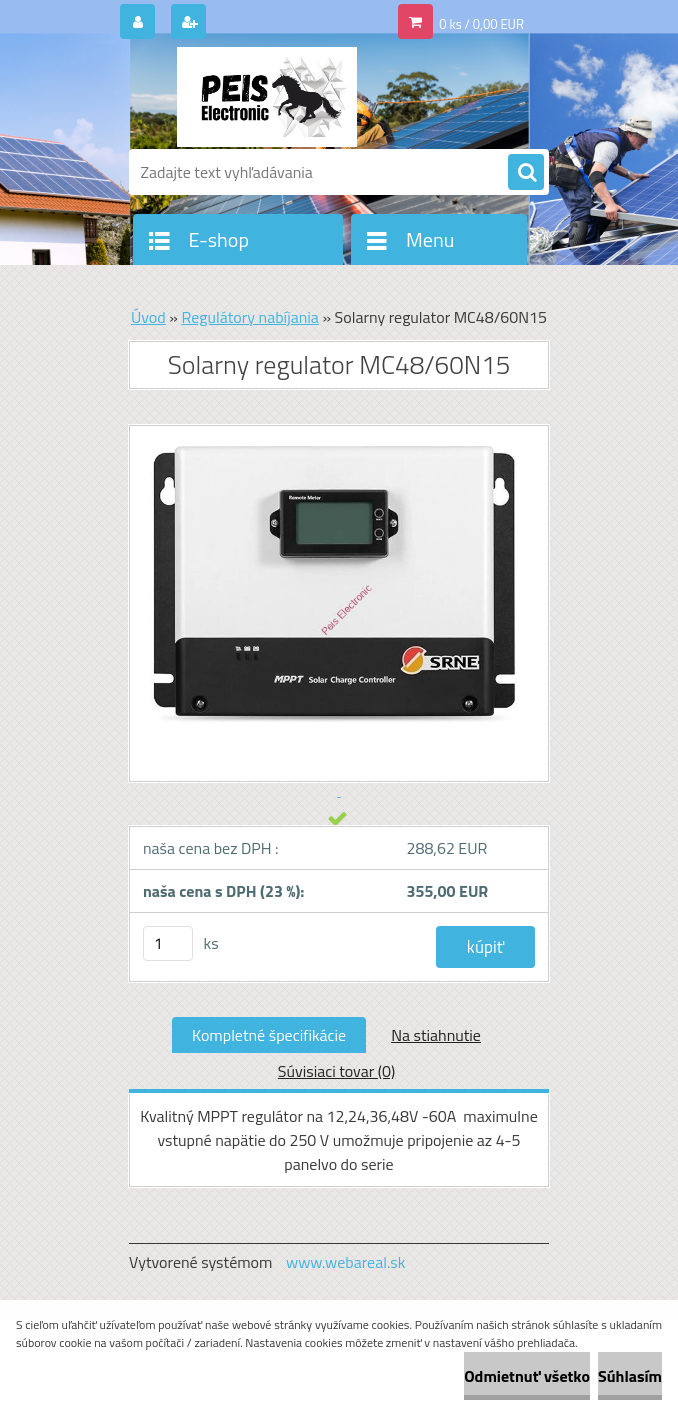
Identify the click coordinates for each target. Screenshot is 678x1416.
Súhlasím (630, 1376)
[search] (526, 173)
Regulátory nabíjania (249, 317)
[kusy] (168, 943)
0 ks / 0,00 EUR (481, 24)
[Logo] (266, 97)
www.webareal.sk (346, 1262)
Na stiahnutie (436, 1035)
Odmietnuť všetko (527, 1376)
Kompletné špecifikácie (269, 1035)
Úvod (148, 317)
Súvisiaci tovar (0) (336, 1071)
